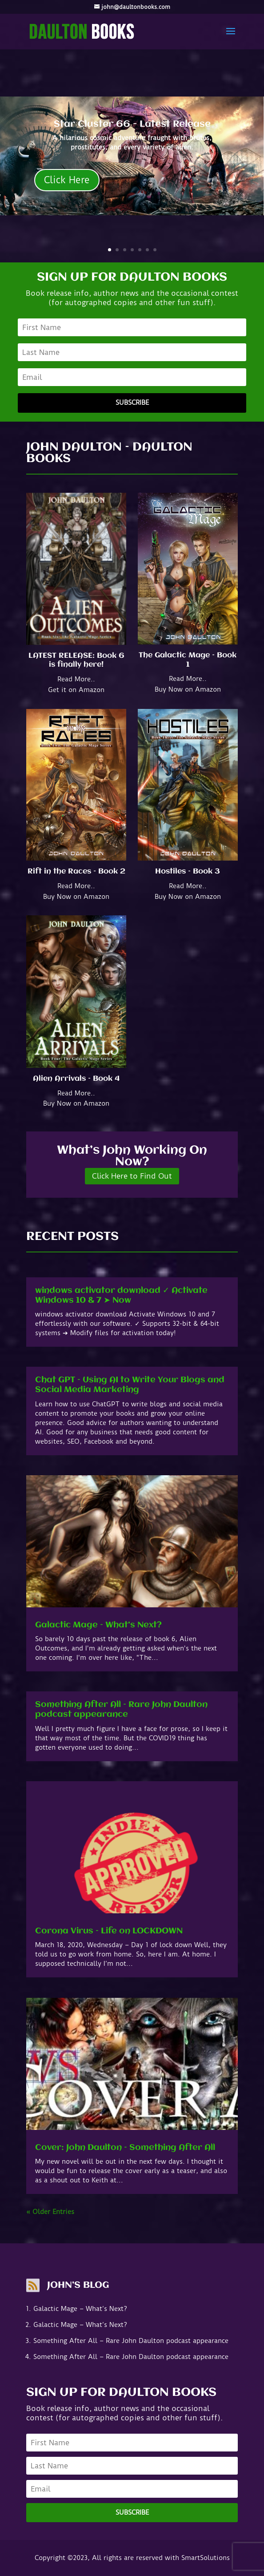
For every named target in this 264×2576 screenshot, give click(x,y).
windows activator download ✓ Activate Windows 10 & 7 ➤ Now (121, 1295)
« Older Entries (50, 2212)
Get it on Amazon (76, 690)
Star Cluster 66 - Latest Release (132, 124)
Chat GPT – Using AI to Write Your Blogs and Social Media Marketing (129, 1385)
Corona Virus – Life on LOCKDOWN (109, 1931)
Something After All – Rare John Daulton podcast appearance (121, 1709)
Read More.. (76, 679)
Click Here (67, 179)
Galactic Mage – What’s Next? (98, 1625)
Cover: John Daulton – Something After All (125, 2147)
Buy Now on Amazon (188, 689)
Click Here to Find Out (132, 1175)
